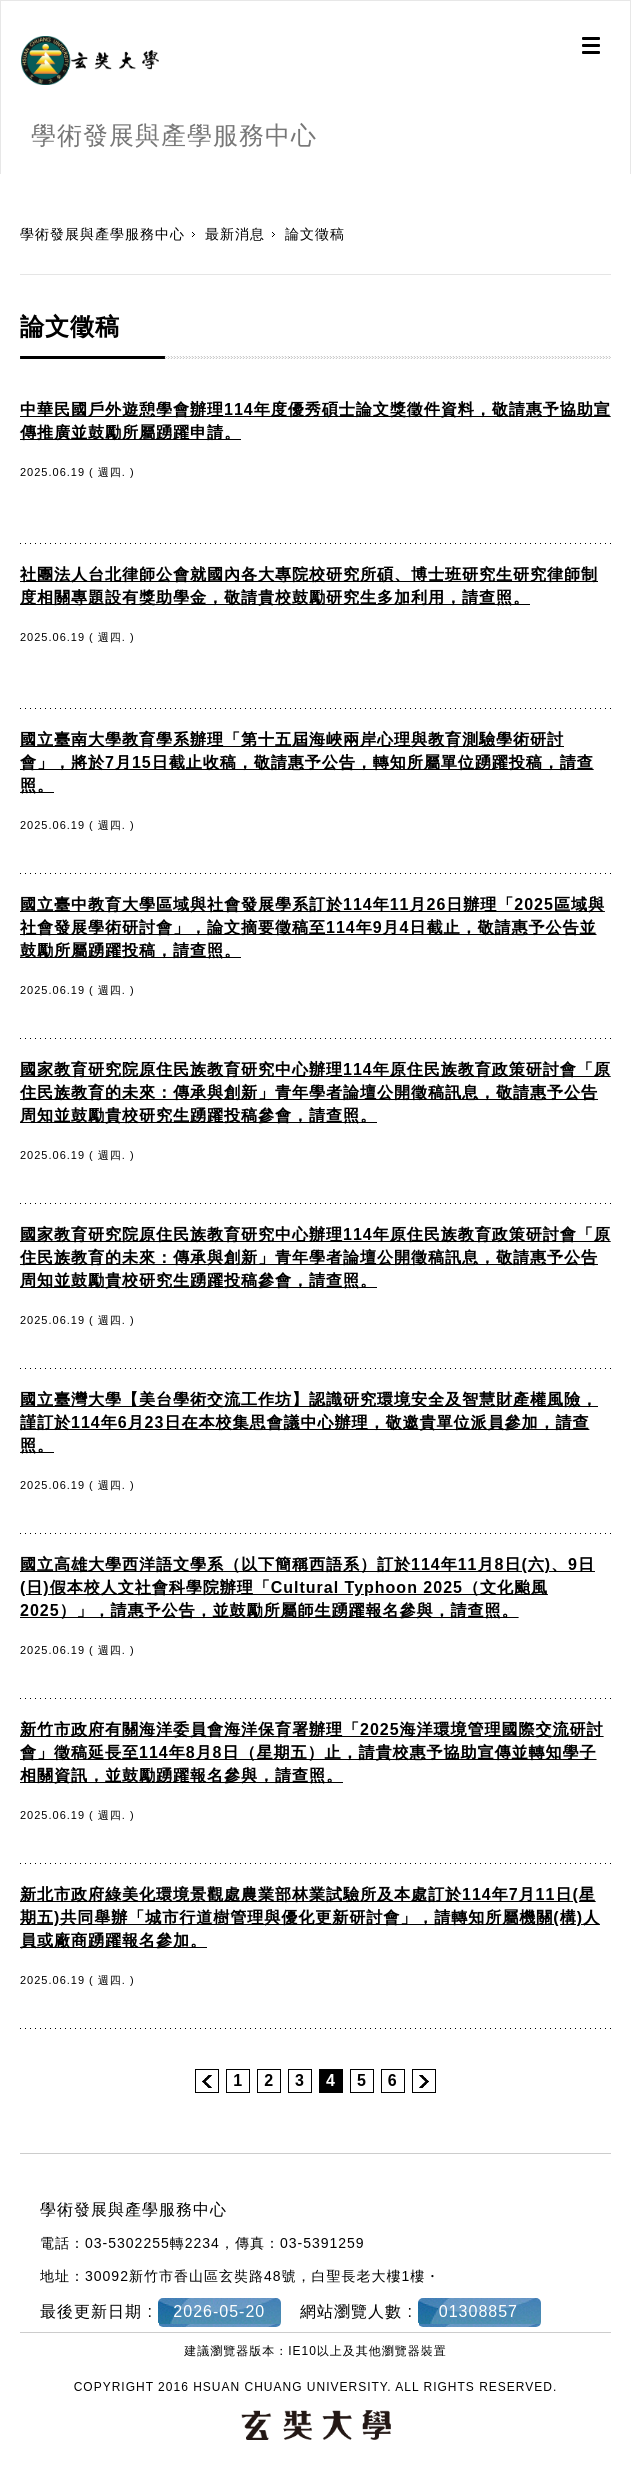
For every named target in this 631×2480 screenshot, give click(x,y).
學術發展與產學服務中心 (102, 234)
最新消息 (235, 234)
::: (7, 184)
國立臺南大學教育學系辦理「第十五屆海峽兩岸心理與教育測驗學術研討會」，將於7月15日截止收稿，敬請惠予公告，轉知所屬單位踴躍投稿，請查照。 (307, 762)
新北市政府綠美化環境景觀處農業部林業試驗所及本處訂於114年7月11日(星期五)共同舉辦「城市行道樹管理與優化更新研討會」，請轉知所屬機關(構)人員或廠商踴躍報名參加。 (310, 1917)
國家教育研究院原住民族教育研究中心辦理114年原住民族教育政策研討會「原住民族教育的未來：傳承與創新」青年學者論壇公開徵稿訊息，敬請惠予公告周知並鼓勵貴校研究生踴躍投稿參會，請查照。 (315, 1092)
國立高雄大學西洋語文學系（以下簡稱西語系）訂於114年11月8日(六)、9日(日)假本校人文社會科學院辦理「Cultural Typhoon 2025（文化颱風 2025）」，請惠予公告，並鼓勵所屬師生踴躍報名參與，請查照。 (307, 1587)
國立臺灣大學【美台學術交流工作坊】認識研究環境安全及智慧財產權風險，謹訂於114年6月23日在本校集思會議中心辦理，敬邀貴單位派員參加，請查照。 (309, 1422)
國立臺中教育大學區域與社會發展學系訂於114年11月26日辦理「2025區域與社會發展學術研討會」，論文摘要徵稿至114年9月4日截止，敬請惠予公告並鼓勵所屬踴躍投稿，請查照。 (312, 927)
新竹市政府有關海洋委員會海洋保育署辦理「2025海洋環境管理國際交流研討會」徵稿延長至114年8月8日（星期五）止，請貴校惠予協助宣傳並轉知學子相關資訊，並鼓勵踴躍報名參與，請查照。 (312, 1752)
